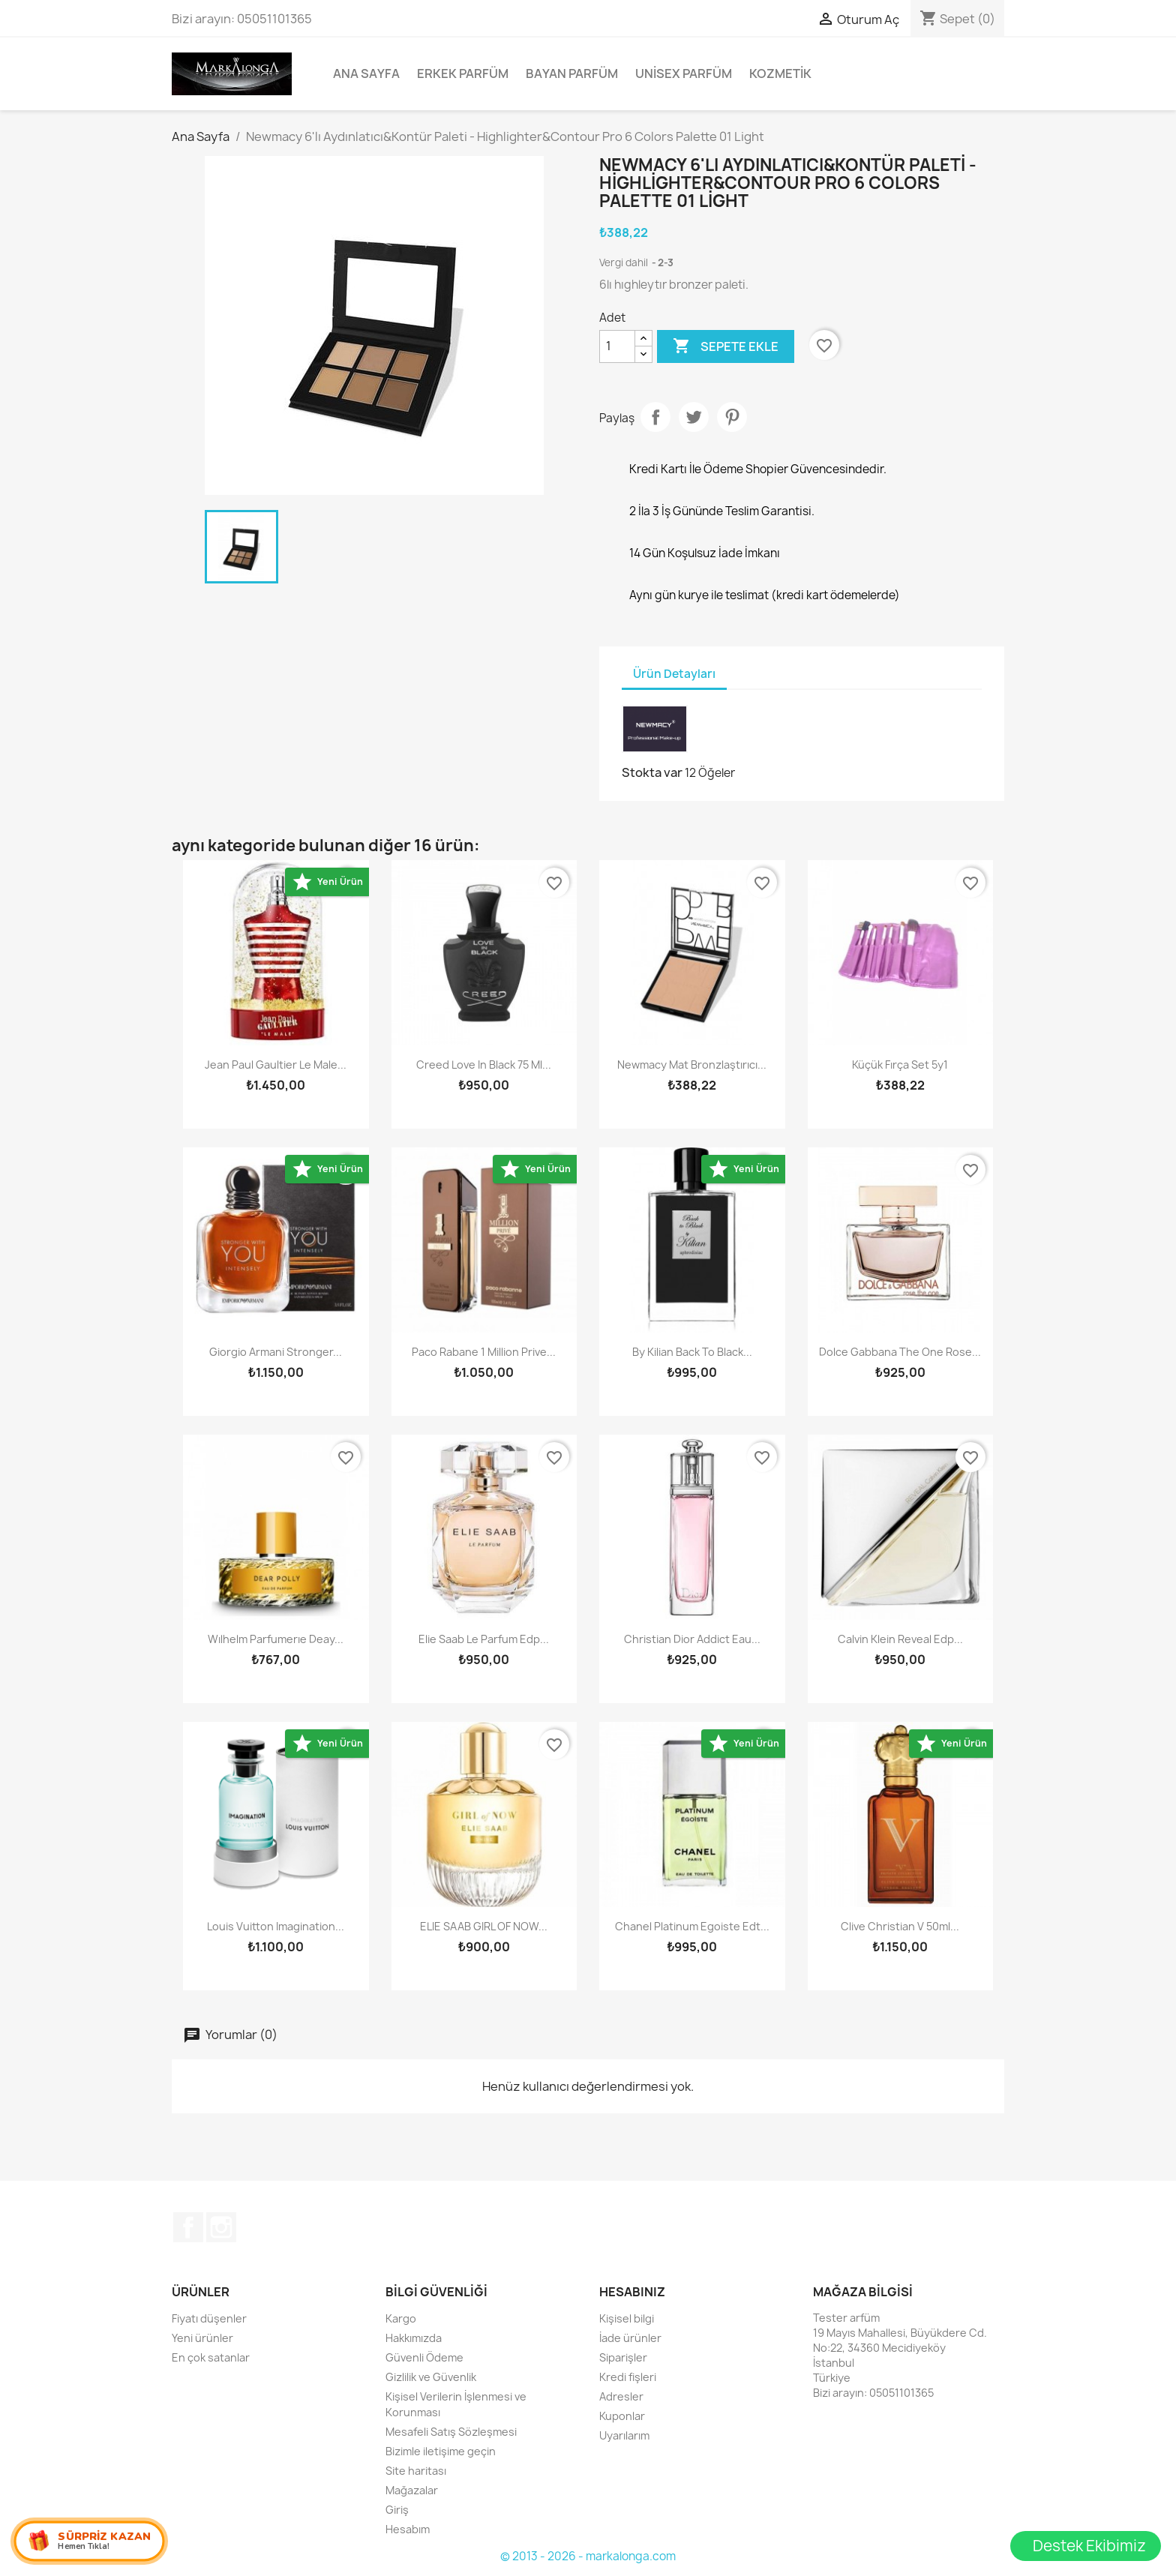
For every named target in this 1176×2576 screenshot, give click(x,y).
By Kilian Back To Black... (692, 1352)
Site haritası (416, 2471)
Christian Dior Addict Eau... (692, 1639)
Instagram (221, 2227)
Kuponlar (622, 2416)
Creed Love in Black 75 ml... (483, 1064)
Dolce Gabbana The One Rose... (900, 1352)
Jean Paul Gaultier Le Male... (275, 1064)
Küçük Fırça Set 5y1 (900, 1064)
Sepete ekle (725, 346)
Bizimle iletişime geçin (441, 2451)
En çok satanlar (211, 2357)
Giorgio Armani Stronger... (275, 1352)
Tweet (694, 417)
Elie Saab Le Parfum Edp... (483, 1639)
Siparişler (623, 2357)
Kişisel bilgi (626, 2318)
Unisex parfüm (683, 73)
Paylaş (655, 417)
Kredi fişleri (627, 2377)
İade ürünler (630, 2338)
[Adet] (617, 346)
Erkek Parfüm (462, 73)
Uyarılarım (624, 2435)
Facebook (188, 2227)
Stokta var (652, 772)
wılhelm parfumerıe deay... (276, 1639)
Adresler (621, 2396)
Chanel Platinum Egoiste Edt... (692, 1926)
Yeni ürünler (202, 2338)
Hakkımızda (414, 2338)
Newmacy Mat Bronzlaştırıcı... (691, 1064)
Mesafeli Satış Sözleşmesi (451, 2432)
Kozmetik (780, 73)
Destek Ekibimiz (1089, 2546)
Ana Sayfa (366, 73)
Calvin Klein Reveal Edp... (900, 1639)
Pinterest (732, 417)
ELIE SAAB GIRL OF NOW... (484, 1926)
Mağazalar (412, 2490)
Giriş (397, 2510)
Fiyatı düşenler (209, 2318)
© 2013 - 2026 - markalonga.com (588, 2556)
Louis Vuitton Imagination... (275, 1926)
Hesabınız (632, 2292)
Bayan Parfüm (572, 73)
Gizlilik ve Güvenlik (431, 2377)
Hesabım (408, 2529)
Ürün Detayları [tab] (674, 674)
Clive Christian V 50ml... (900, 1926)
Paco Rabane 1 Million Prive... (484, 1352)
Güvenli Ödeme (425, 2357)
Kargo (401, 2318)
